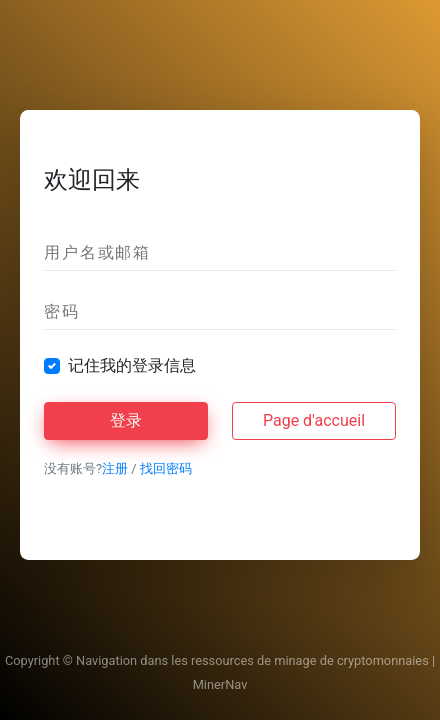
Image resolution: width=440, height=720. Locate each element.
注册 (115, 468)
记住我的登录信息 (132, 365)
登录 (126, 420)
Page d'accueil (314, 420)
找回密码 (166, 468)
